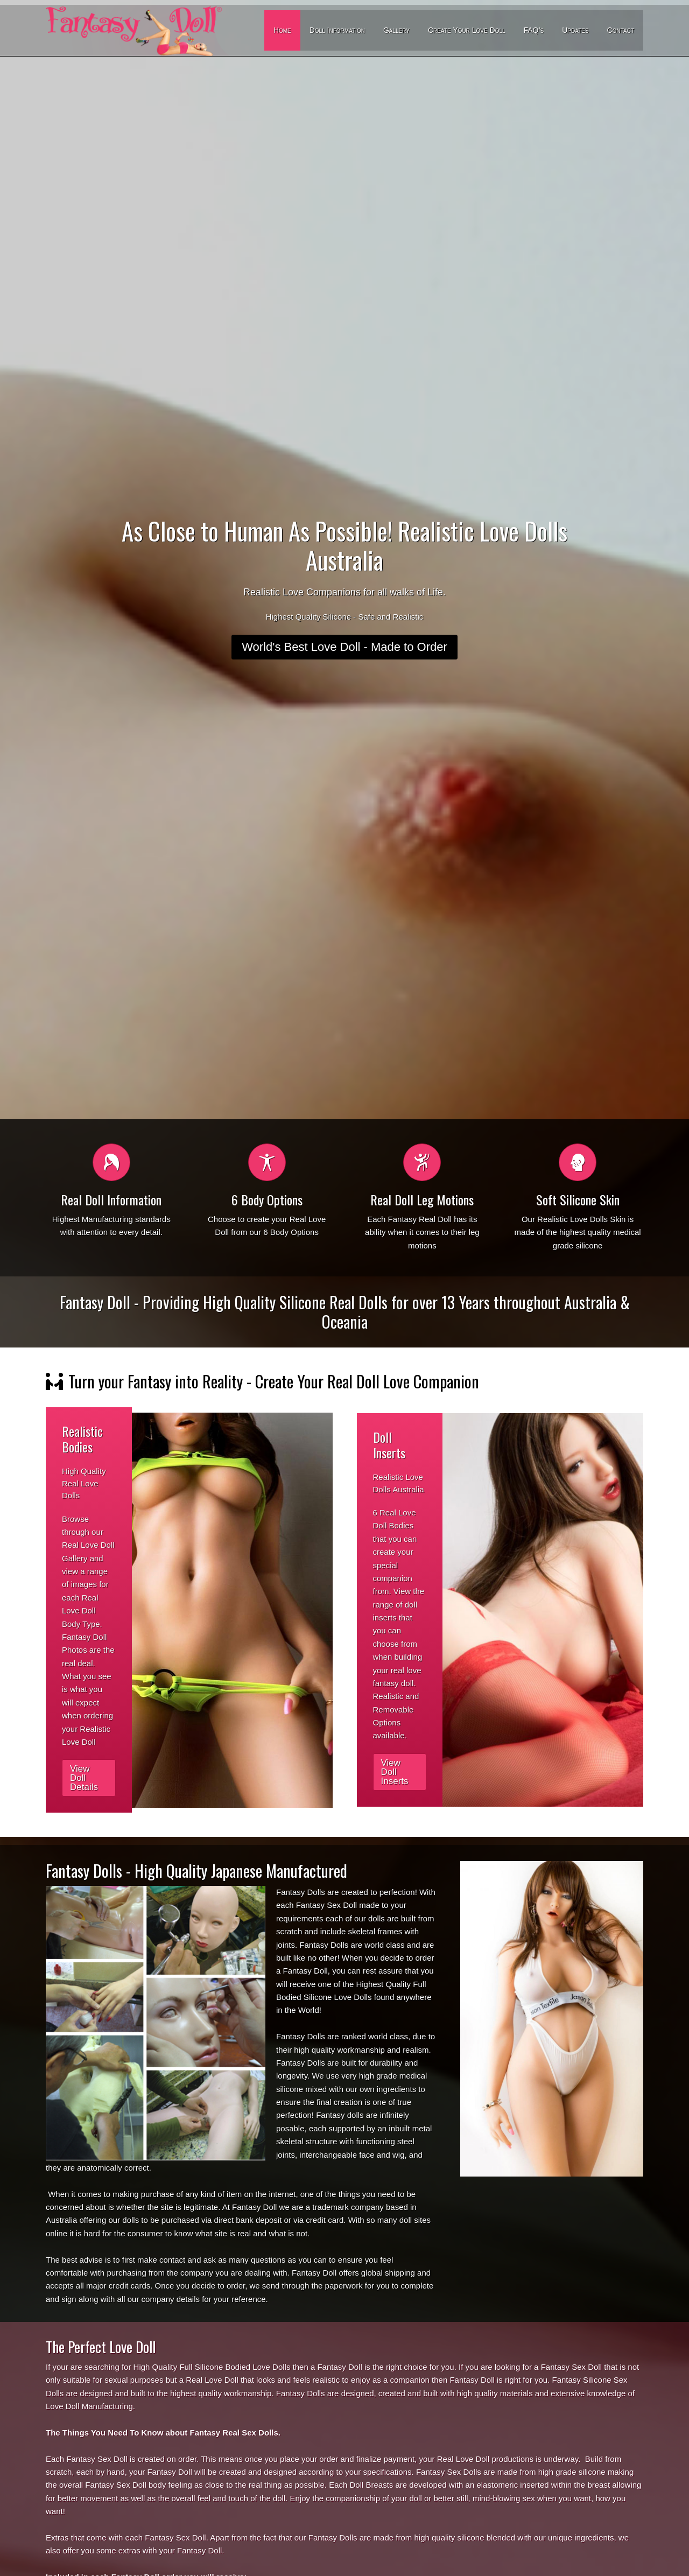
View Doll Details (84, 1778)
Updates (575, 30)
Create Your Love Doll (466, 30)
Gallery (396, 30)
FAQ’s (533, 30)
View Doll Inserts (395, 1772)
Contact (620, 30)
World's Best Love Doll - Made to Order (344, 647)
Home (282, 30)
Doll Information (337, 30)
